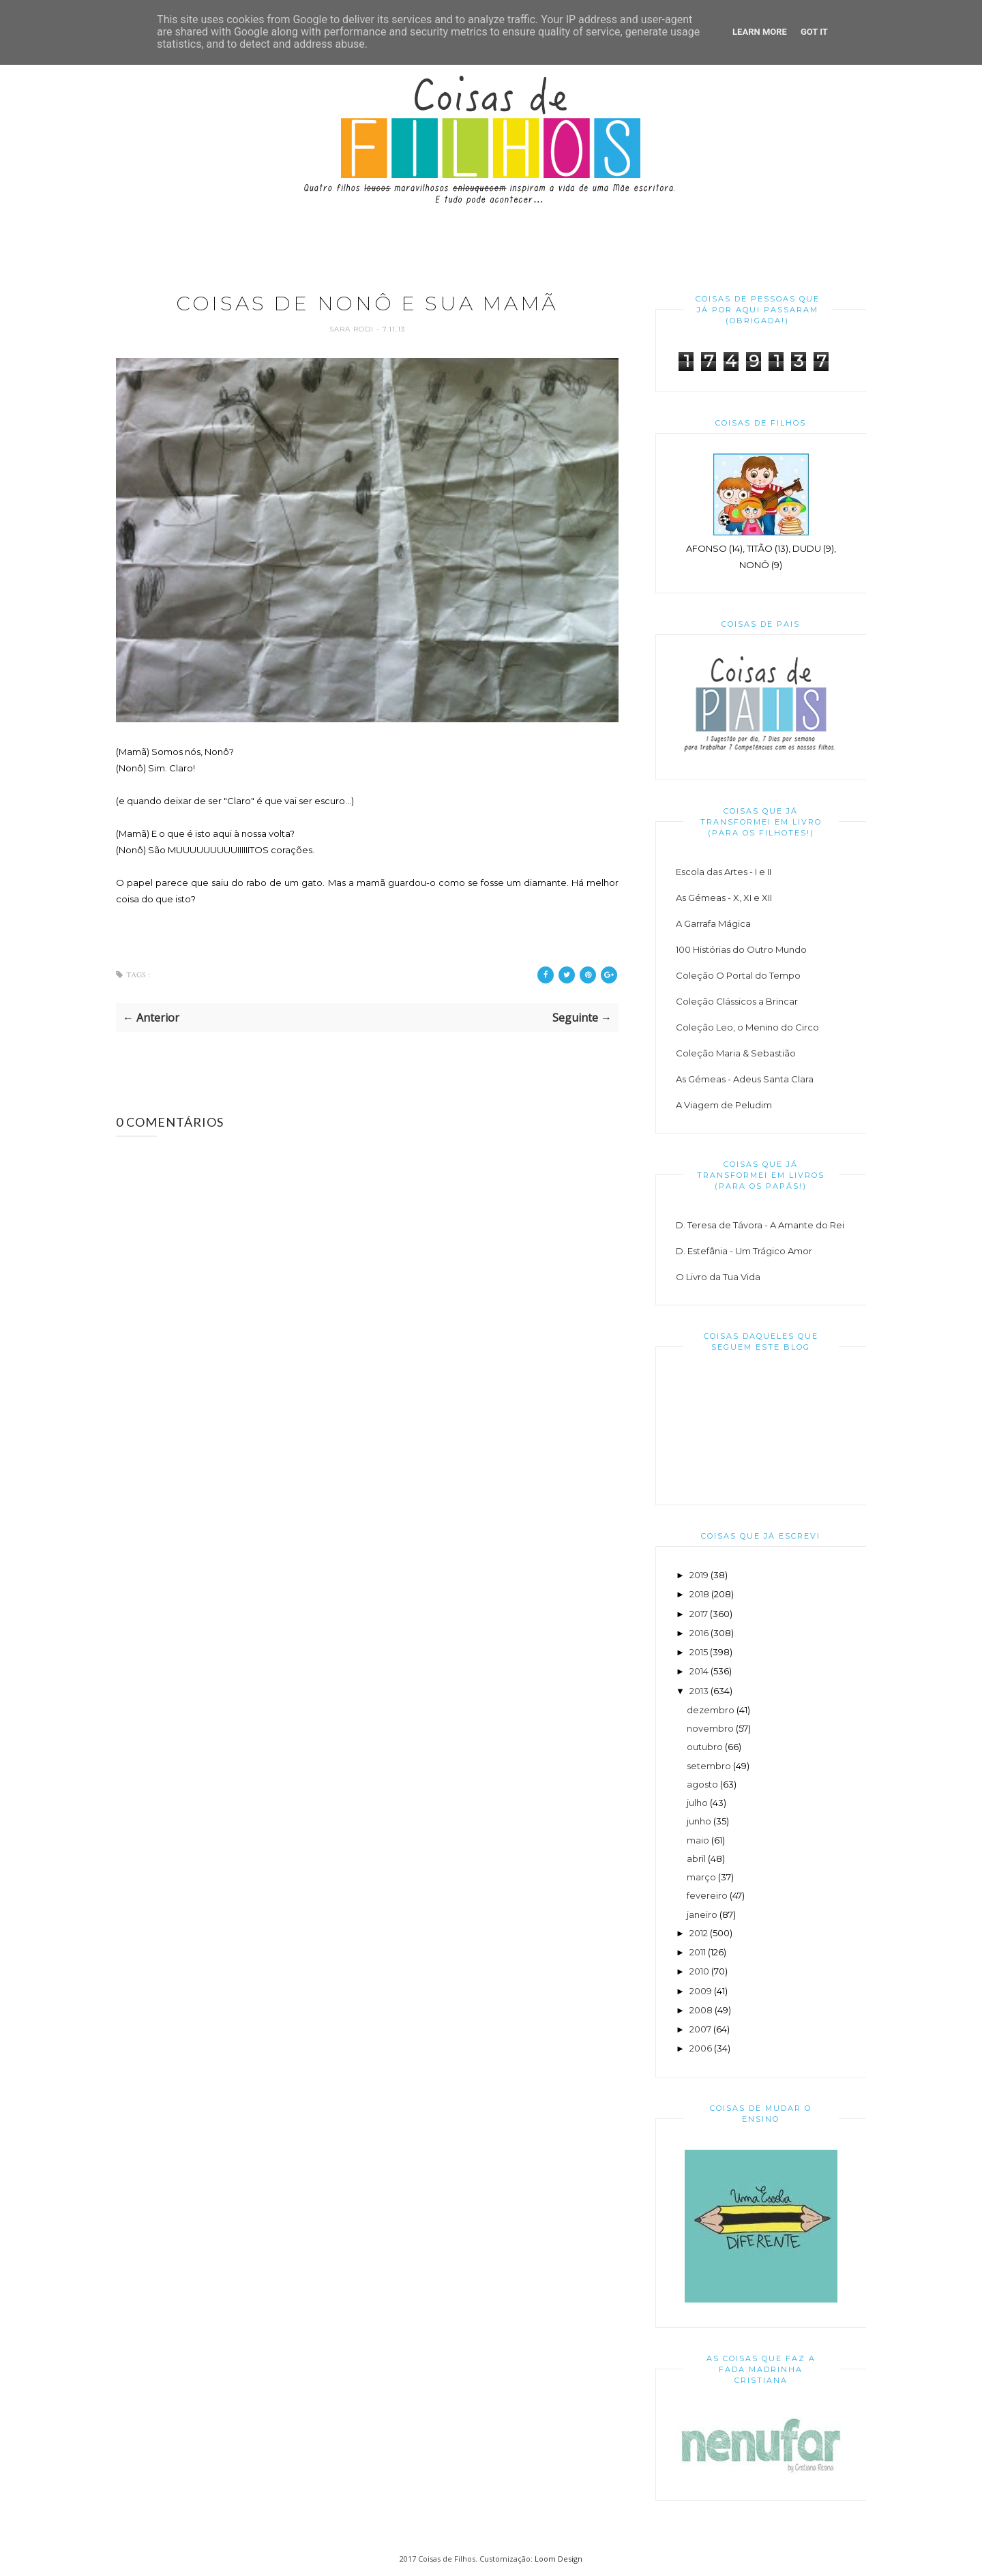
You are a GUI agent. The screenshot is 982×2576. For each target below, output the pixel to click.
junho (699, 1821)
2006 (700, 2048)
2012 (698, 1932)
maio (698, 1840)
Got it (814, 32)
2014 (699, 1670)
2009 (700, 1990)
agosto (702, 1784)
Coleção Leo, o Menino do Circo (747, 1027)
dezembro (710, 1709)
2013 (699, 1690)
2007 (700, 2029)
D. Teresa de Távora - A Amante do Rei (760, 1224)
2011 (697, 1951)
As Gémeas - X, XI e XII (724, 897)
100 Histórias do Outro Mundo (741, 949)
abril (696, 1858)
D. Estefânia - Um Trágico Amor (744, 1250)
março (701, 1876)
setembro (709, 1765)
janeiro (702, 1914)
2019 (699, 1574)
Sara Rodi (352, 329)
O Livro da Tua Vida (718, 1276)
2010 (699, 1971)
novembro (710, 1728)
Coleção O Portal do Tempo (738, 975)
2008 (701, 2009)
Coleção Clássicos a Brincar (737, 1001)
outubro (705, 1746)
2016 (699, 1632)
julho (697, 1802)
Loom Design (558, 2558)
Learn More (759, 32)
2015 (698, 1651)
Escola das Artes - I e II (723, 871)
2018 (699, 1593)
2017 (698, 1613)
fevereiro (707, 1895)
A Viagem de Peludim (724, 1104)
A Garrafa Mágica (713, 923)
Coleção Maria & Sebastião (736, 1053)
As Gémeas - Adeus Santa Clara (745, 1079)
